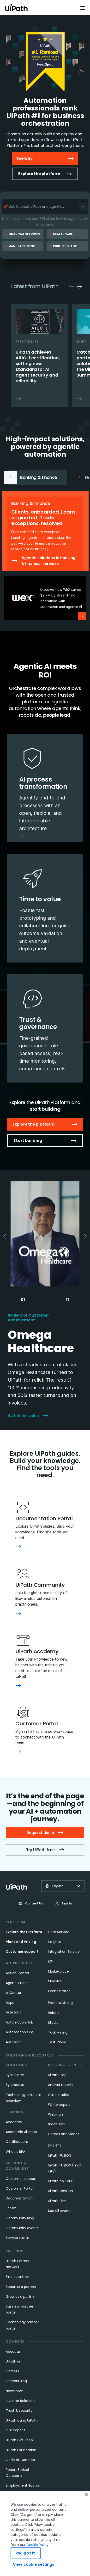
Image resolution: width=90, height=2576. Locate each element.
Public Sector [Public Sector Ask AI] (62, 246)
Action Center (17, 1973)
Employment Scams (23, 2485)
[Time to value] (45, 908)
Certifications (17, 2141)
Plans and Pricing (21, 1941)
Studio (53, 2022)
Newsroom (15, 2391)
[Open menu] (83, 8)
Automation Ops (20, 2032)
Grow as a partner (21, 2296)
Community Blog (20, 2218)
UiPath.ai (13, 2361)
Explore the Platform (24, 1932)
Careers (12, 2371)
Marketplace (58, 1971)
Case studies (59, 2094)
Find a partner (17, 2276)
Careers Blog (16, 2381)
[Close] (86, 2494)
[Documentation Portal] (18, 1547)
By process (15, 2084)
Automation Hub (19, 2022)
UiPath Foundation (21, 2450)
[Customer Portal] (18, 1752)
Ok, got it (25, 2553)
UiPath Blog (57, 2075)
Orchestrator (59, 1991)
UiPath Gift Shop (19, 2440)
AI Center (13, 1992)
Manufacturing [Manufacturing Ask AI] (20, 246)
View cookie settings (33, 2564)
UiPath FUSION (59, 2155)
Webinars (56, 2114)
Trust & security (19, 2410)
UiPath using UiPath (22, 2420)
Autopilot (13, 2042)
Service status (18, 2237)
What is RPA (15, 2151)
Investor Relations (20, 2400)
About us (13, 2351)
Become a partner (21, 2286)
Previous (71, 286)
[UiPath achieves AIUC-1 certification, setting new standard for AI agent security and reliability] (40, 355)
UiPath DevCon (60, 2190)
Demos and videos (63, 2134)
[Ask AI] (83, 207)
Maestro (55, 1981)
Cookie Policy (37, 2544)
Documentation (19, 2198)
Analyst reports (60, 2084)
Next (79, 286)
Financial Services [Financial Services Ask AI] (22, 234)
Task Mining (57, 2032)
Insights (54, 1941)
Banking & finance (31, 477)
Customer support (22, 1951)
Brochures (56, 2124)
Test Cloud (57, 2042)
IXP (50, 1961)
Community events (22, 2228)
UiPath (57, 2201)
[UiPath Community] (18, 1613)
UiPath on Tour (60, 2181)
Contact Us (30, 1903)
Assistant (13, 2012)
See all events (59, 2210)
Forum (11, 2208)
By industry (15, 2075)
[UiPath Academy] (18, 1686)
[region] (45, 2533)
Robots (54, 2012)
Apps (10, 2002)
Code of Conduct (20, 2459)
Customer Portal (19, 2188)
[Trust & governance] (45, 1028)
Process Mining (60, 2002)
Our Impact (15, 2430)
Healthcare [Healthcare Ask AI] (60, 234)
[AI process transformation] (45, 788)
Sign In (63, 1903)
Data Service (58, 1932)
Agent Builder (17, 1982)
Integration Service (64, 1951)
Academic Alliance (21, 2131)
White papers (59, 2104)
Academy (14, 2122)
